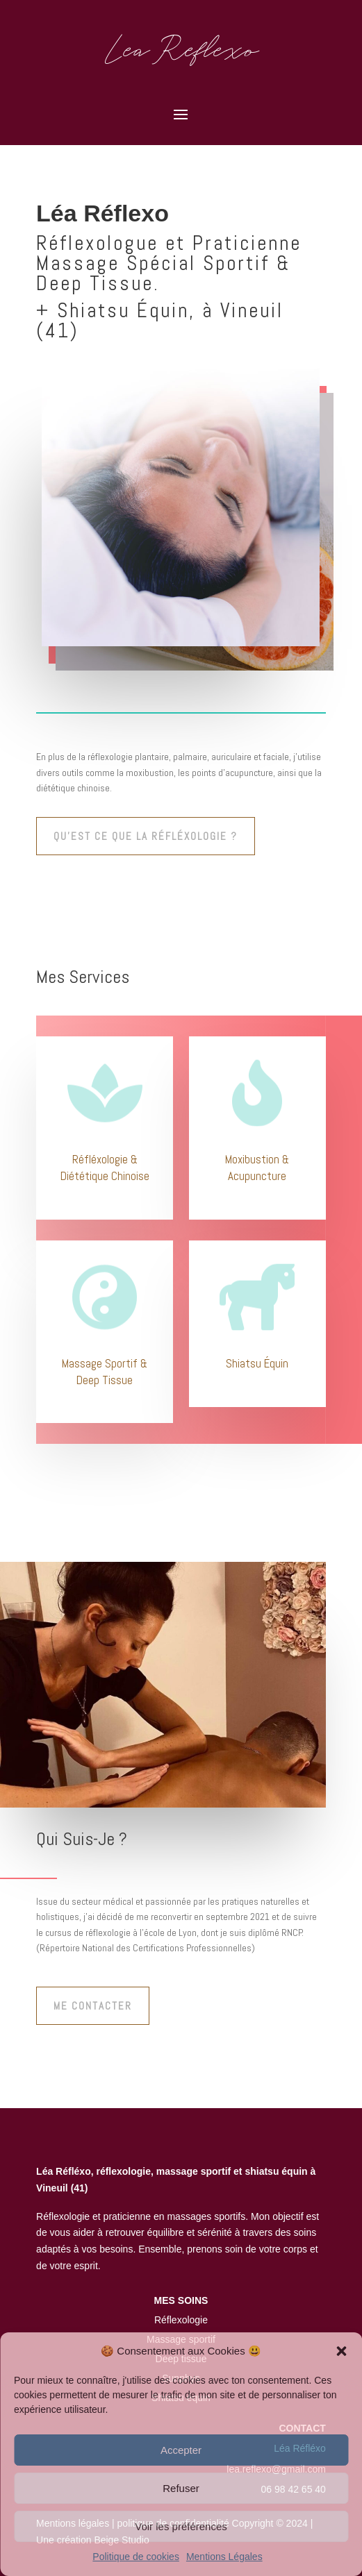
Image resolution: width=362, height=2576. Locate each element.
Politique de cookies (135, 2556)
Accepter (181, 2450)
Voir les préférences (181, 2526)
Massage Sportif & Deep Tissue (104, 1372)
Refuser (181, 2488)
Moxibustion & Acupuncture (257, 1168)
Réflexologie (181, 2319)
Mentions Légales (224, 2556)
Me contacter (93, 2005)
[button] (341, 2351)
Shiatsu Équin (257, 1363)
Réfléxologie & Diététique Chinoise (104, 1168)
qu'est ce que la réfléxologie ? (146, 836)
